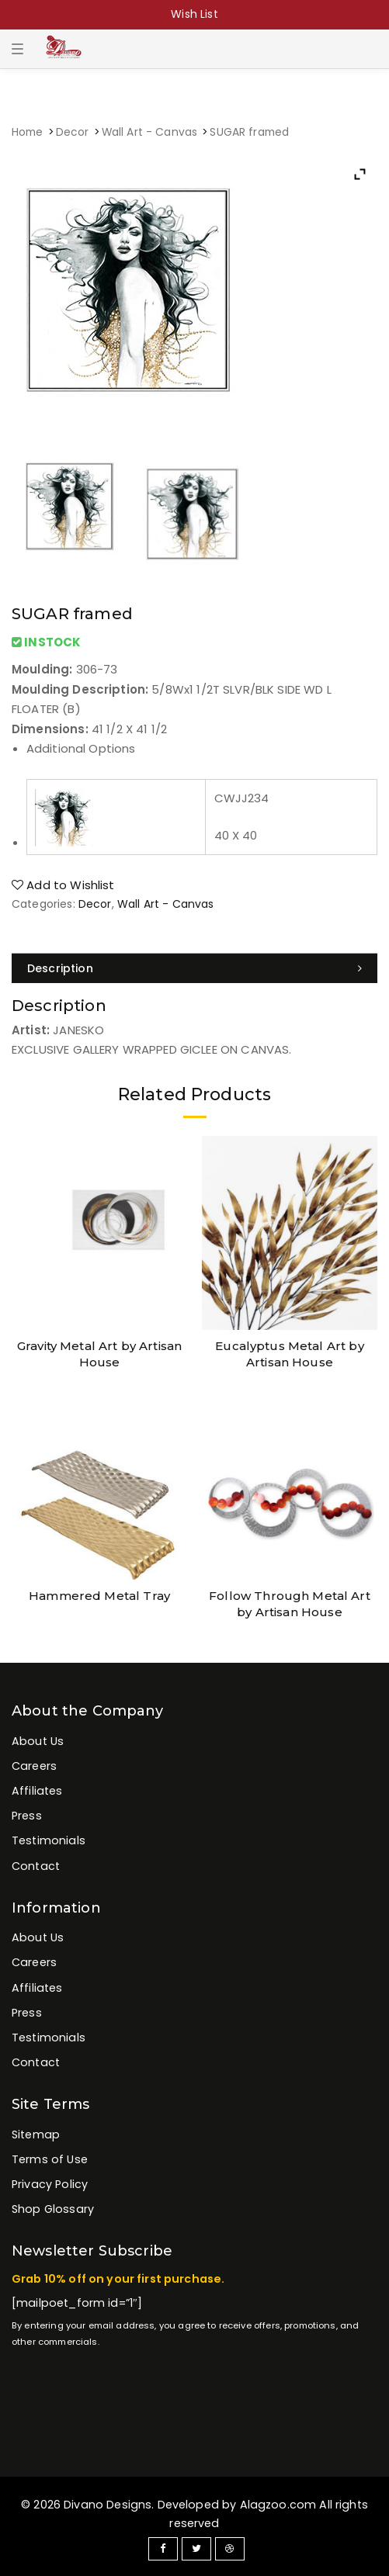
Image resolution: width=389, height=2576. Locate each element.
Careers (34, 1766)
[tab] (194, 968)
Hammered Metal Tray (99, 1595)
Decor (72, 132)
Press (27, 1815)
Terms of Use (50, 2159)
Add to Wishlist (63, 885)
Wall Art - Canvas (150, 132)
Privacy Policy (50, 2184)
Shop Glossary (53, 2209)
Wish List (194, 14)
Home (27, 132)
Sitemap (36, 2134)
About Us (38, 1741)
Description (60, 968)
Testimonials (48, 1840)
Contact (36, 1866)
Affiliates (37, 1791)
